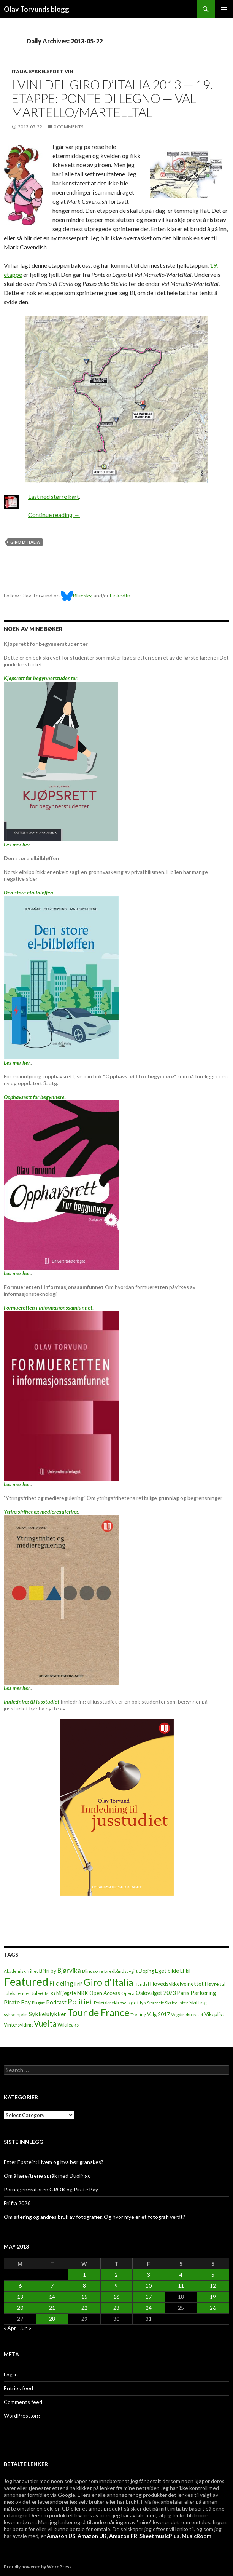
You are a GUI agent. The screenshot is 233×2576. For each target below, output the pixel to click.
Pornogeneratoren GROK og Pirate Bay (51, 2189)
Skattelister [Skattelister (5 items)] (176, 2002)
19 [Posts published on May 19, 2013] (213, 2296)
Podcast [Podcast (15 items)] (56, 2002)
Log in (11, 2374)
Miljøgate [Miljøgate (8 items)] (66, 1993)
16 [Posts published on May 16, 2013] (116, 2296)
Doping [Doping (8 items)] (146, 1971)
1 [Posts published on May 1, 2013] (84, 2274)
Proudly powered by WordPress (37, 2567)
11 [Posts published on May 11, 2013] (181, 2285)
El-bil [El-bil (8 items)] (185, 1971)
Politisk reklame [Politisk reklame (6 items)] (110, 2003)
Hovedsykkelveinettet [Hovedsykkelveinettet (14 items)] (177, 1983)
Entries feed (18, 2388)
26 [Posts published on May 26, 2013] (213, 2308)
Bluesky (76, 595)
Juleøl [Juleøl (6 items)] (38, 1993)
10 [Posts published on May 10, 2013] (149, 2285)
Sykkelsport (46, 71)
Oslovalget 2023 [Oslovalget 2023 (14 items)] (156, 1993)
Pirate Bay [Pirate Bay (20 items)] (17, 2002)
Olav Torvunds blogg (36, 9)
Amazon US (61, 2536)
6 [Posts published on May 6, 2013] (20, 2285)
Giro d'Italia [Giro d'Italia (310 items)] (108, 1982)
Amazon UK (92, 2536)
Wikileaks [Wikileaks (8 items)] (68, 2025)
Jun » (25, 2328)
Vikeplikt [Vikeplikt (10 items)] (214, 2014)
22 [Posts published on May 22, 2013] (84, 2308)
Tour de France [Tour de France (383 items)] (98, 2012)
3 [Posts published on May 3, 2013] (148, 2274)
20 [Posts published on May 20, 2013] (20, 2308)
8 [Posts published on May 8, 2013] (84, 2285)
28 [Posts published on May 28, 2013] (52, 2319)
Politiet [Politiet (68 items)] (80, 2001)
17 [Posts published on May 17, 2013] (149, 2296)
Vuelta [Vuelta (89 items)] (45, 2023)
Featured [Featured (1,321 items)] (26, 1981)
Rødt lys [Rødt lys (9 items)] (137, 2002)
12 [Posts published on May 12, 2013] (213, 2285)
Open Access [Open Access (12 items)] (104, 1993)
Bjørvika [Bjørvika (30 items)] (69, 1970)
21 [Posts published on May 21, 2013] (52, 2308)
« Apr (10, 2328)
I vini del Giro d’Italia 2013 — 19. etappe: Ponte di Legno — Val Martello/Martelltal (112, 98)
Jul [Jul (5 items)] (222, 1984)
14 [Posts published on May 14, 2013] (52, 2296)
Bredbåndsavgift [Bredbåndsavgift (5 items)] (121, 1971)
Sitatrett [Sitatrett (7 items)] (155, 2003)
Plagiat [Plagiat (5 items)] (38, 2002)
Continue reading (54, 514)
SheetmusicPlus (159, 2536)
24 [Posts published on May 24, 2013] (149, 2308)
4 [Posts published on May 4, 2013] (180, 2274)
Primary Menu (224, 9)
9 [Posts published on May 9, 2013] (116, 2285)
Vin (69, 71)
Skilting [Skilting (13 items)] (198, 2002)
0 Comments (68, 126)
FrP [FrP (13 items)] (78, 1983)
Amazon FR (123, 2536)
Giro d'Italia (25, 542)
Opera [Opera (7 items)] (128, 1993)
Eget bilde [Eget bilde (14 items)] (167, 1971)
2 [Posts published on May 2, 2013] (116, 2274)
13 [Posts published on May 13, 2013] (20, 2296)
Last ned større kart (53, 496)
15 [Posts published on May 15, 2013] (84, 2296)
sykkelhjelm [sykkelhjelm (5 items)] (16, 2014)
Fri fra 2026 (17, 2203)
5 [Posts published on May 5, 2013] (212, 2274)
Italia (19, 71)
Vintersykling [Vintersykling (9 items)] (18, 2025)
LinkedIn (120, 595)
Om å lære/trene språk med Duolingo (47, 2175)
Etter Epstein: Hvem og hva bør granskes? (53, 2162)
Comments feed (23, 2402)
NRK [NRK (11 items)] (82, 1993)
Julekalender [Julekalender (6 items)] (17, 1993)
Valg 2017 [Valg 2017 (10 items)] (158, 2014)
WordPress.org (22, 2415)
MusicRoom (196, 2536)
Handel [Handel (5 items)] (142, 1984)
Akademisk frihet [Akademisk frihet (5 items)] (21, 1971)
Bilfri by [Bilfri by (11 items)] (47, 1971)
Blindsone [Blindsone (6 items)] (92, 1971)
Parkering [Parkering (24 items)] (203, 1992)
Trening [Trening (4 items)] (138, 2014)
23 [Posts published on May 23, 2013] (116, 2308)
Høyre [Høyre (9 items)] (212, 1984)
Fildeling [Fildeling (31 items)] (61, 1983)
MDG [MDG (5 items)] (50, 1993)
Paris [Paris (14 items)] (183, 1993)
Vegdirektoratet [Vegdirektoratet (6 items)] (187, 2014)
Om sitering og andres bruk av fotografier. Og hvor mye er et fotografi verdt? (94, 2216)
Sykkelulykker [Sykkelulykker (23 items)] (47, 2013)
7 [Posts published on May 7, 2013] (52, 2285)
